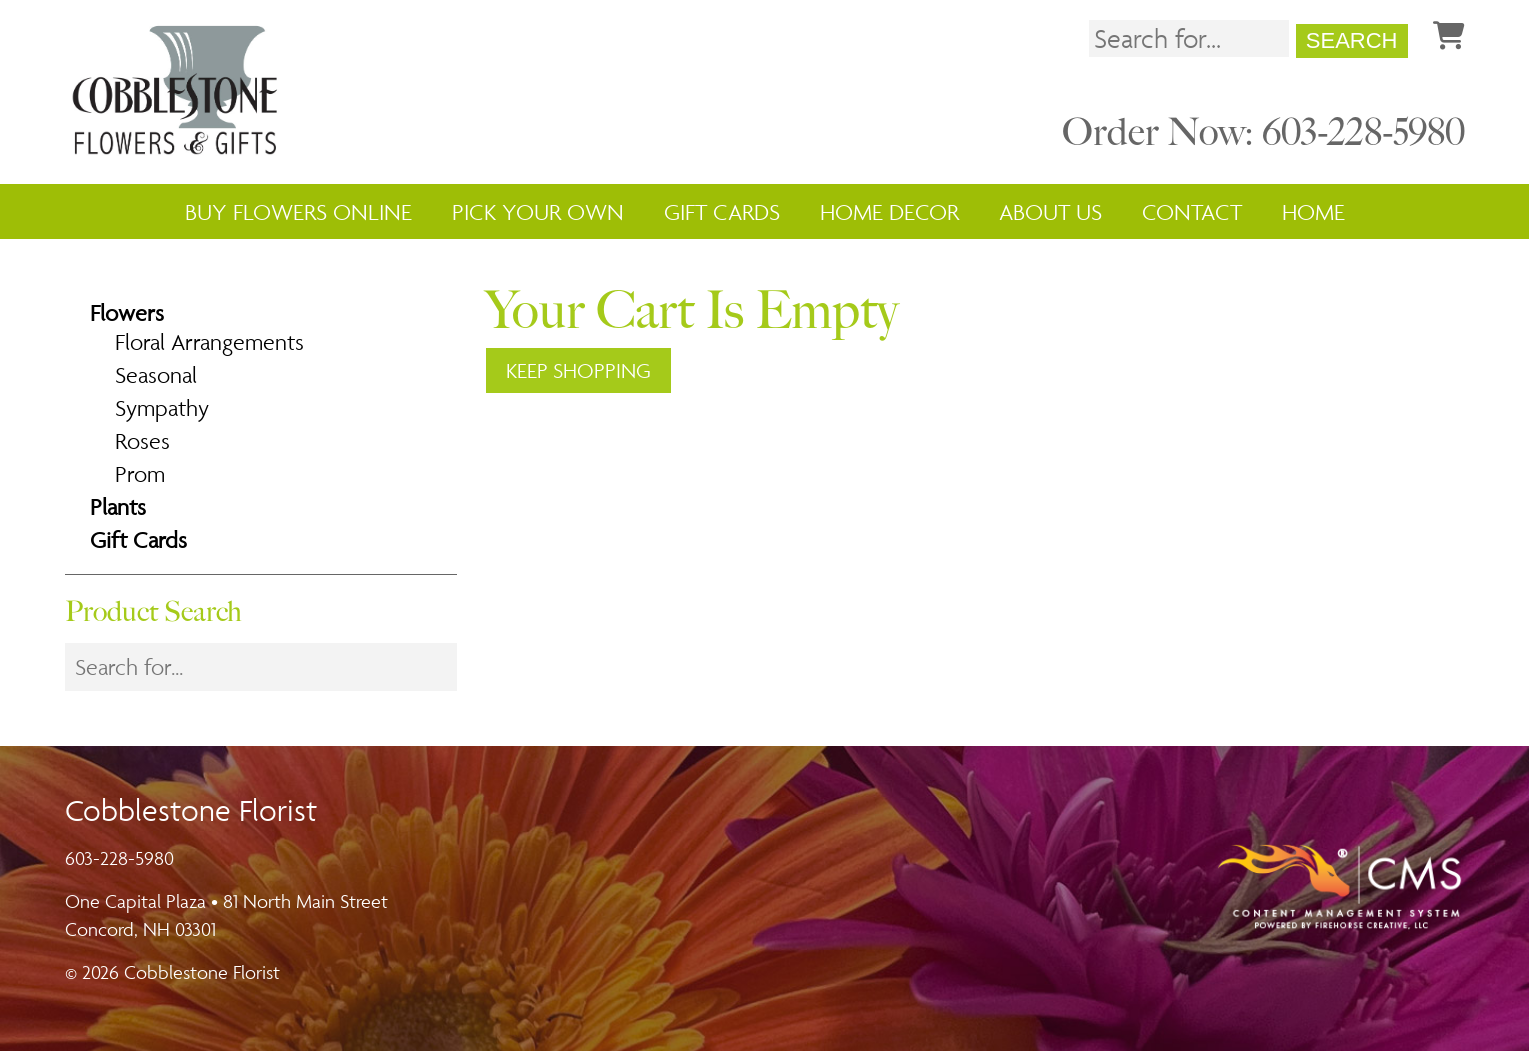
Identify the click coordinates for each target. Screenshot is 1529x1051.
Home (1313, 212)
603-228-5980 (119, 858)
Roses (142, 441)
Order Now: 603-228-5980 (1263, 132)
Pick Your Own (538, 212)
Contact (1192, 212)
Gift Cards (722, 212)
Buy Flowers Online (298, 212)
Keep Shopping (578, 370)
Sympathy (162, 408)
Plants (118, 507)
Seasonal (156, 375)
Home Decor (889, 212)
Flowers (127, 313)
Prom (140, 474)
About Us (1050, 212)
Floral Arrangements (209, 342)
